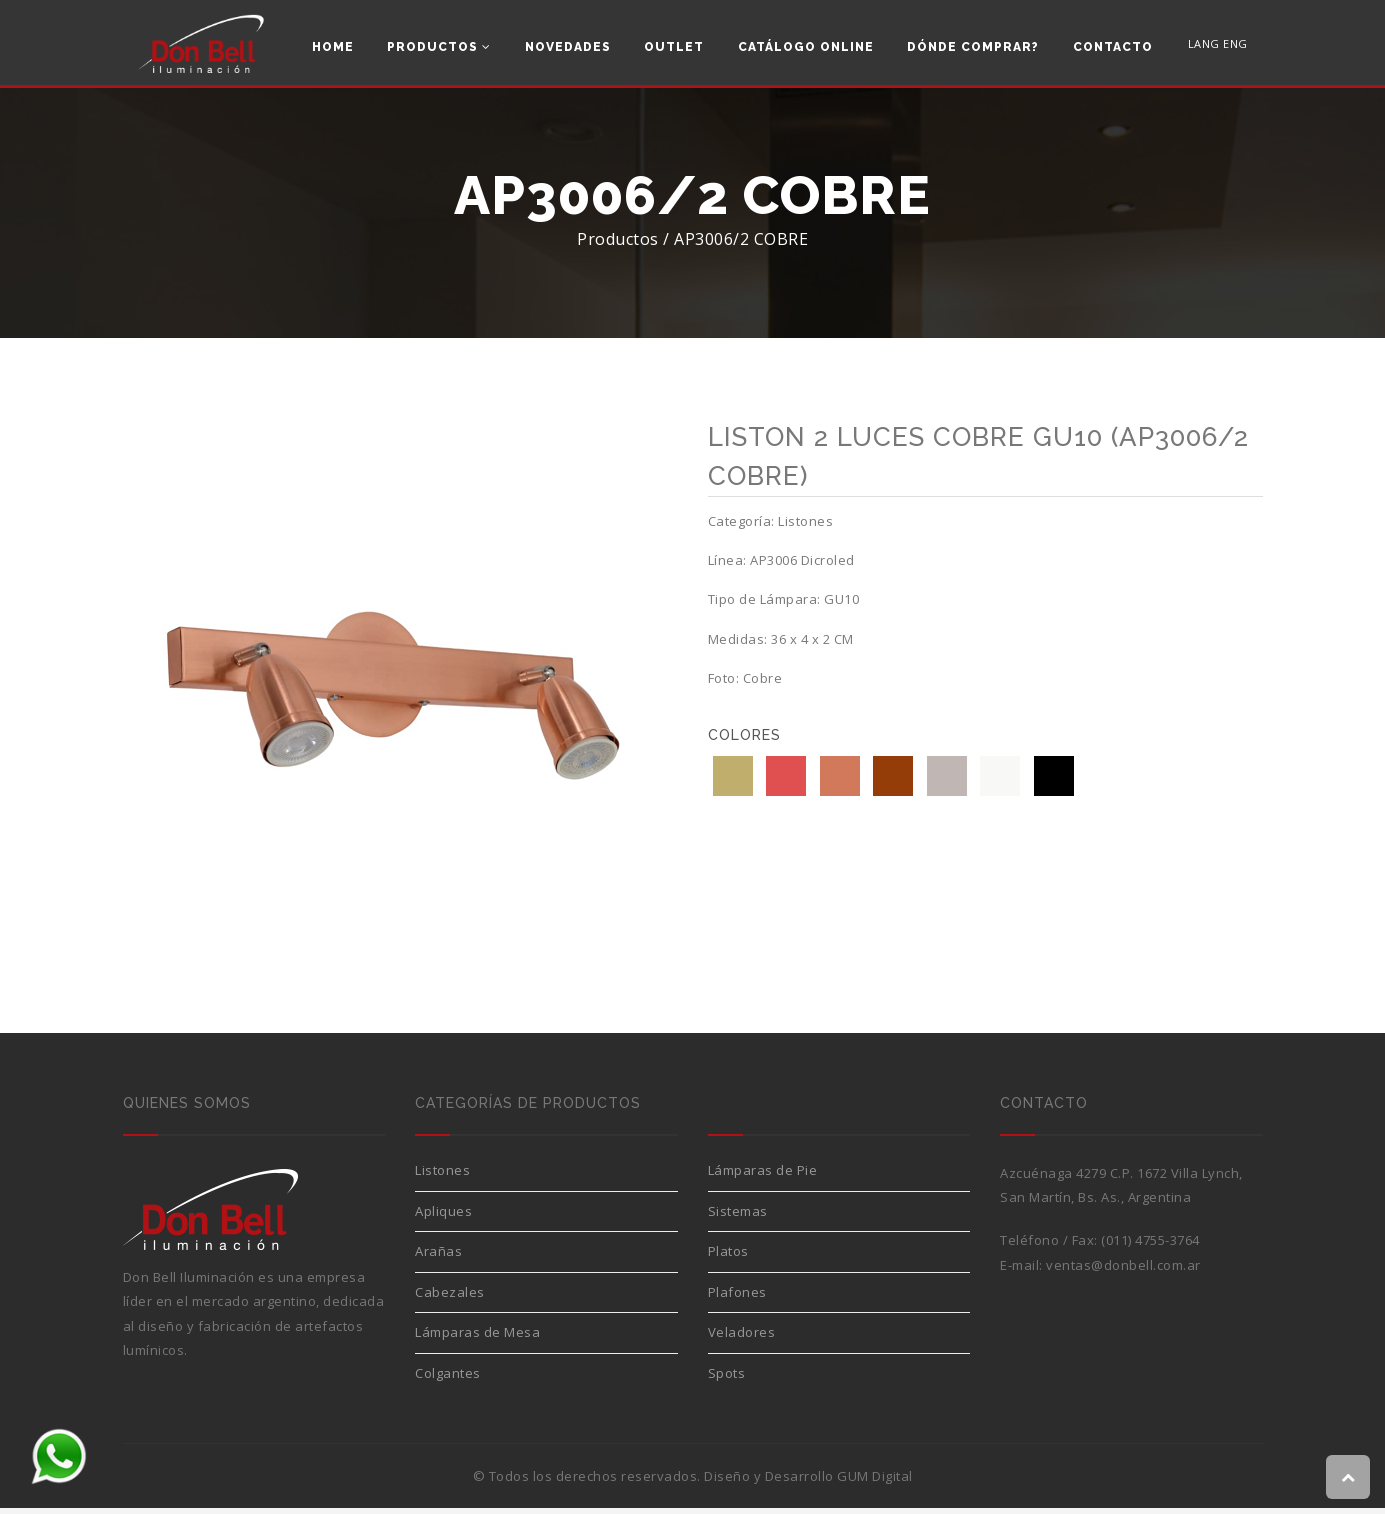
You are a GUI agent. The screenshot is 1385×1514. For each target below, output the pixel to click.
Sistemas (738, 1217)
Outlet (674, 47)
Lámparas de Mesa (477, 1338)
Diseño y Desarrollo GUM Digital (808, 1482)
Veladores (742, 1338)
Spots (727, 1379)
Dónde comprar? (973, 47)
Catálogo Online (806, 47)
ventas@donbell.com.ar (1123, 1271)
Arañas (438, 1257)
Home (333, 47)
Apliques (443, 1217)
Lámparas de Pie (763, 1176)
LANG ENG (1218, 45)
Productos (439, 47)
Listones (442, 1176)
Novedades (568, 47)
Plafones (737, 1298)
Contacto (1113, 47)
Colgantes (448, 1379)
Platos (728, 1257)
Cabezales (450, 1298)
